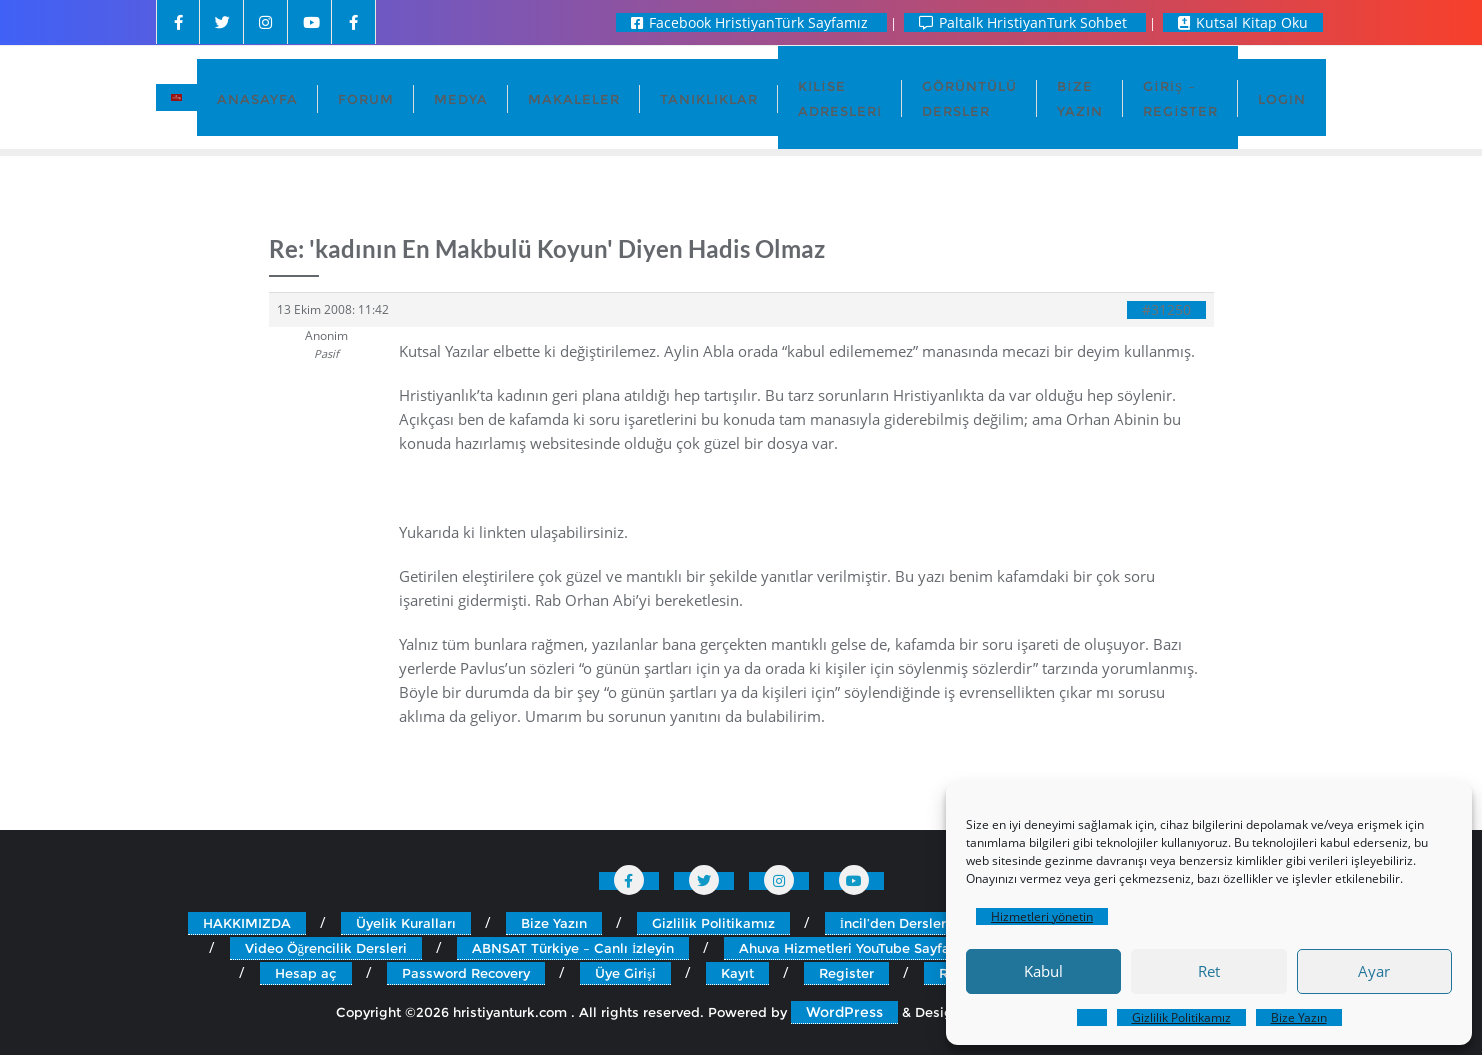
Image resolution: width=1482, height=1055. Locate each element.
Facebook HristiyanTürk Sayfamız (751, 22)
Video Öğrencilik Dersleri (326, 948)
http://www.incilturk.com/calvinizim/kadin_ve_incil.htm (581, 487)
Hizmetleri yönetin (1042, 916)
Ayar (1374, 971)
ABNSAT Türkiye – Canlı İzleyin (573, 948)
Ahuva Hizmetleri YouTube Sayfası (850, 948)
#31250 (1166, 310)
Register (846, 973)
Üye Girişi (625, 973)
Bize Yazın (1299, 1017)
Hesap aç (306, 973)
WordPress (844, 1012)
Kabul (1043, 971)
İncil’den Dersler (893, 923)
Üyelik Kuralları (406, 923)
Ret (1209, 971)
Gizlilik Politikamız (1181, 1017)
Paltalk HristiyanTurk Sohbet (1025, 22)
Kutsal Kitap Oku (1243, 22)
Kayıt (737, 973)
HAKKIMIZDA (247, 923)
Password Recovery (466, 973)
